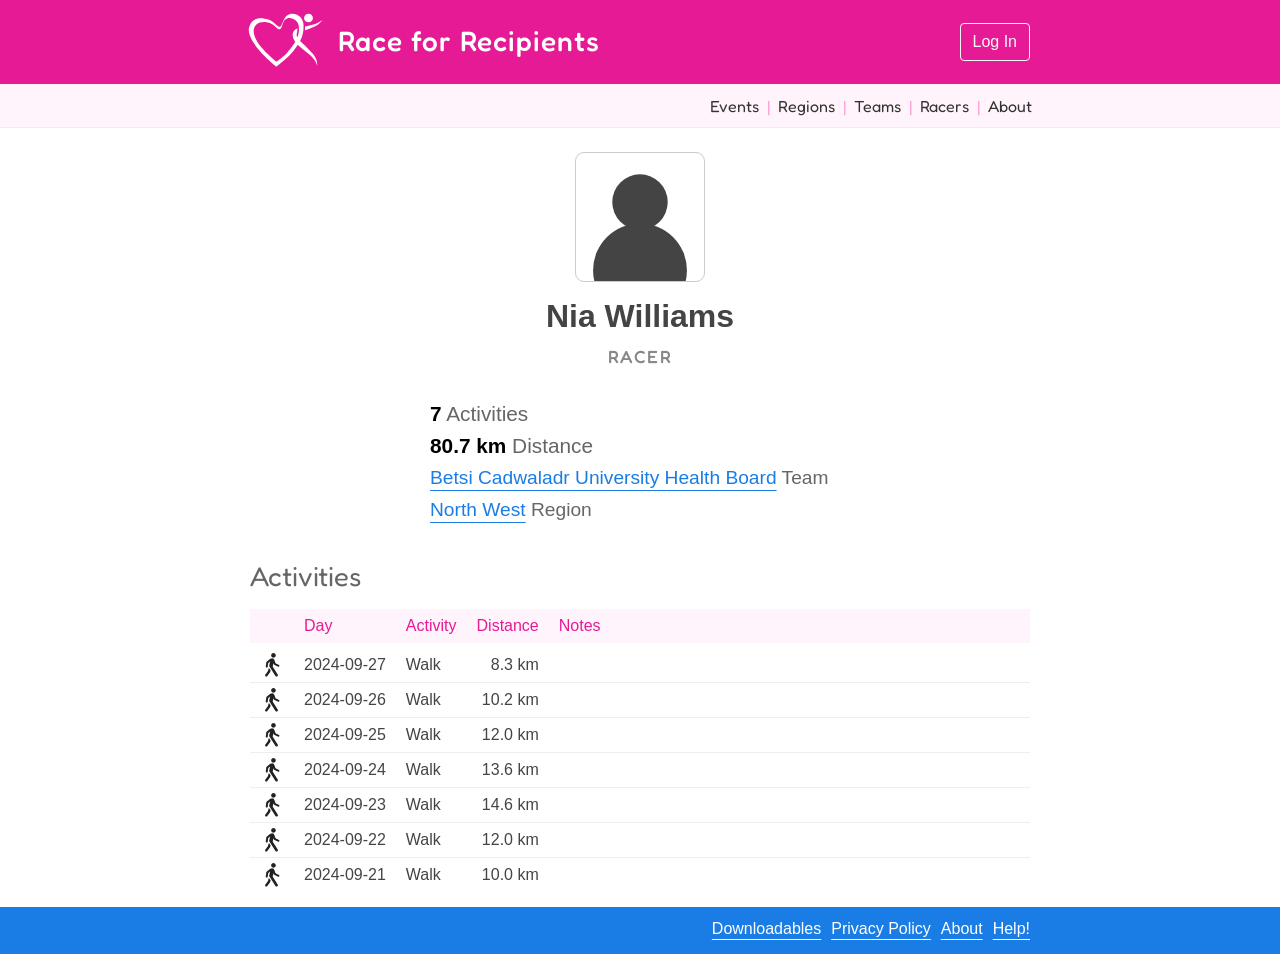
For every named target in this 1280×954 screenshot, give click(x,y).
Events (734, 106)
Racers (944, 106)
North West (478, 509)
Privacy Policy (881, 928)
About (1010, 106)
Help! (1011, 928)
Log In (995, 41)
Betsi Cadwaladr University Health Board (603, 477)
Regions (806, 106)
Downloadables (766, 928)
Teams (877, 106)
